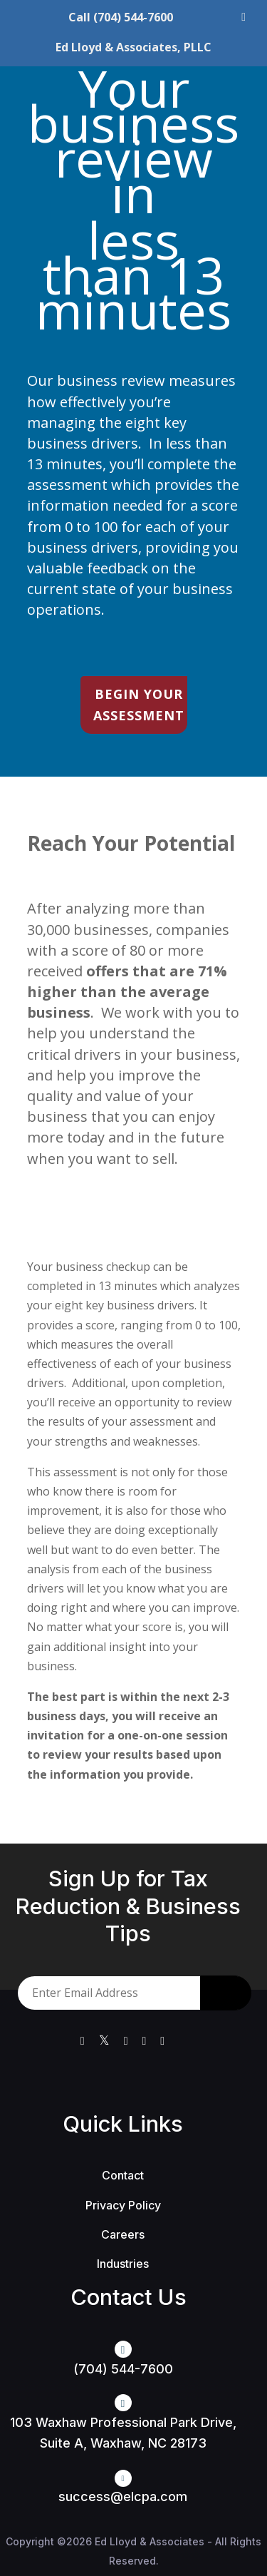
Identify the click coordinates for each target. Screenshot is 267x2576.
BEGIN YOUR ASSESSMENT (138, 705)
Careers (123, 2234)
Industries (123, 2263)
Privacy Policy (123, 2205)
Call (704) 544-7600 (120, 17)
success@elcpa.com (122, 2496)
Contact (123, 2175)
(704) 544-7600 (123, 2368)
